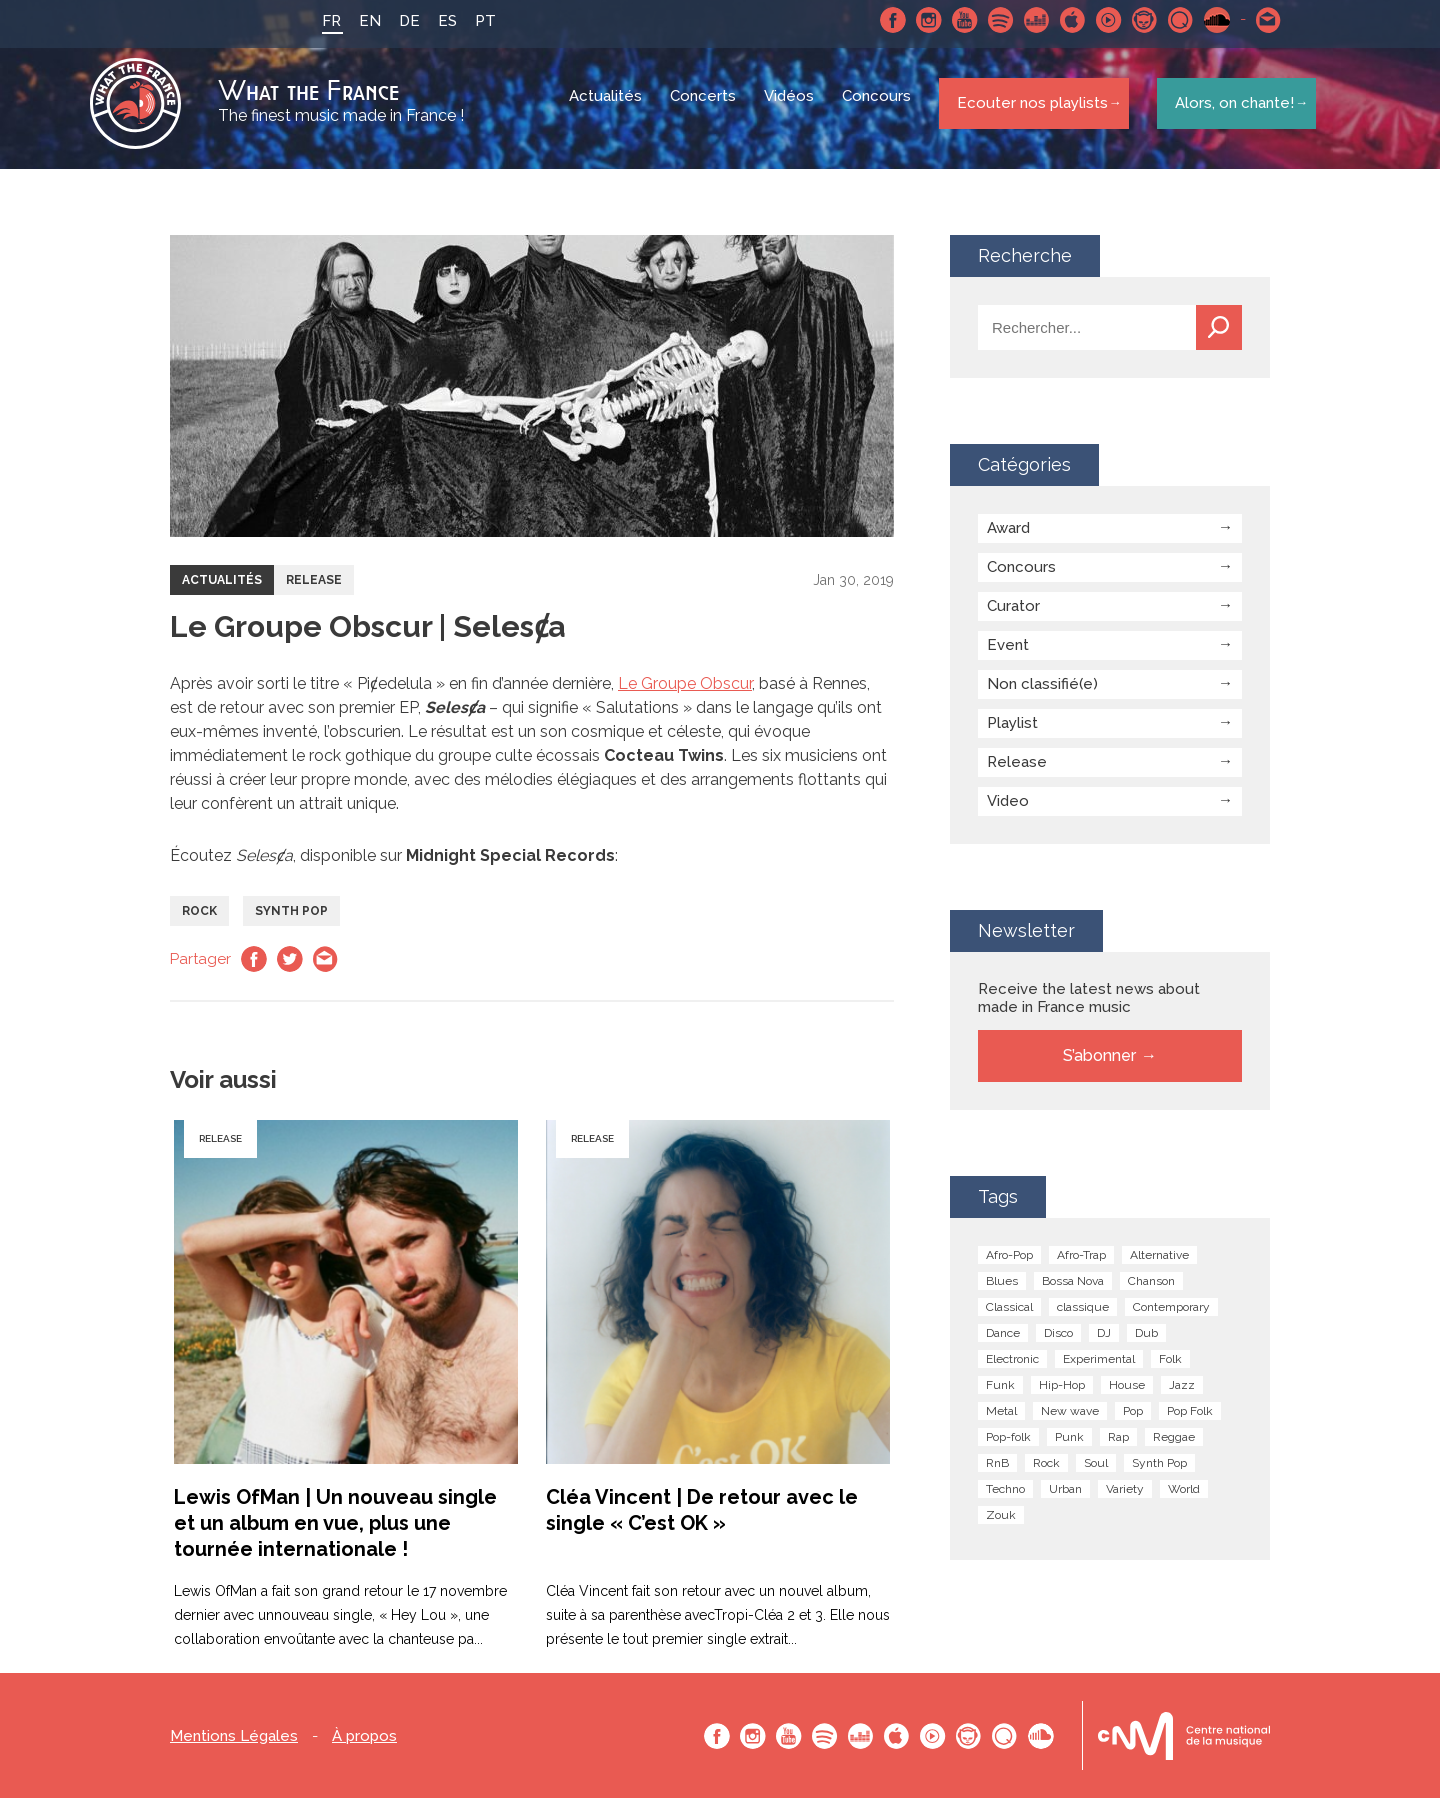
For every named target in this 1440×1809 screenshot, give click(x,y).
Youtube (953, 20)
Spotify (989, 20)
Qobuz (1169, 20)
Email (326, 970)
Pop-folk (1008, 1448)
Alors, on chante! (1228, 109)
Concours (879, 110)
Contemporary (1171, 1318)
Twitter (290, 970)
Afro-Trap (1081, 1266)
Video (1008, 812)
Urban (1065, 1500)
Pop (1133, 1422)
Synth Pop (291, 922)
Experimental (1099, 1370)
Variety (1125, 1500)
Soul (1096, 1474)
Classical (1009, 1318)
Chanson (1151, 1292)
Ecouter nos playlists (1027, 109)
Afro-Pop (1009, 1266)
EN (358, 21)
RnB (997, 1474)
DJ (1104, 1344)
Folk (1170, 1370)
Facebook (881, 20)
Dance (1003, 1344)
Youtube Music (1097, 20)
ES (435, 21)
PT (473, 21)
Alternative (1159, 1266)
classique (1083, 1318)
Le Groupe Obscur (685, 694)
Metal (1001, 1422)
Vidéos (792, 110)
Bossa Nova (1073, 1292)
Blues (1002, 1292)
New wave (1070, 1422)
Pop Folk (1190, 1422)
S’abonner (1099, 1066)
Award (1008, 539)
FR (319, 21)
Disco (1058, 1344)
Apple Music (1061, 20)
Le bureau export (1184, 1746)
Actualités (608, 110)
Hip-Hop (1062, 1396)
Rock (199, 922)
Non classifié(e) (1042, 695)
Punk (1069, 1448)
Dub (1146, 1344)
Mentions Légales (234, 1747)
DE (397, 21)
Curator (1013, 617)
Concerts (706, 110)
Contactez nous (1257, 20)
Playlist (1012, 734)
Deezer (1025, 20)
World (1184, 1500)
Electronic (1012, 1370)
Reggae (1174, 1448)
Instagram (917, 20)
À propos (364, 1747)
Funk (1000, 1396)
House (1127, 1396)
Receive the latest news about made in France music (1089, 1009)
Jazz (1182, 1396)
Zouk (1001, 1526)
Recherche (1219, 338)
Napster (1133, 20)
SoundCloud (1205, 20)
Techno (1005, 1500)
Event (1008, 656)
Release (314, 591)
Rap (1118, 1448)
